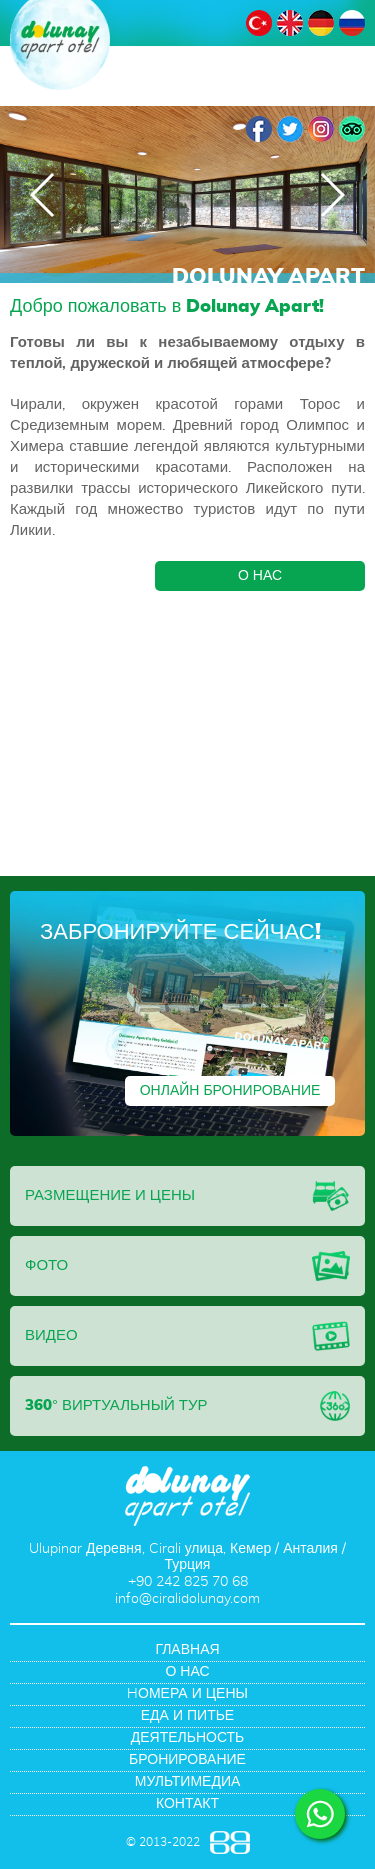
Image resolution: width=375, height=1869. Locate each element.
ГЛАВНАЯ (187, 1650)
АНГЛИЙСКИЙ (290, 23)
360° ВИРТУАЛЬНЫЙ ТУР (116, 1405)
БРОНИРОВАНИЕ (187, 1760)
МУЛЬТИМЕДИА (188, 1782)
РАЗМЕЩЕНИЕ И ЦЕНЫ (110, 1195)
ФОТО (46, 1265)
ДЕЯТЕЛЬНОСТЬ (188, 1738)
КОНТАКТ (187, 1804)
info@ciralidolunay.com (187, 1599)
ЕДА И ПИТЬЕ (187, 1716)
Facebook (259, 129)
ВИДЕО (51, 1335)
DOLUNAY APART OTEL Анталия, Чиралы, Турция (60, 45)
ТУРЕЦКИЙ (259, 23)
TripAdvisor (352, 129)
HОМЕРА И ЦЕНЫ (187, 1694)
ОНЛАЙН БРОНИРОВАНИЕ (230, 1091)
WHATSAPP (320, 1814)
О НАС (260, 576)
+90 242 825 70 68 (188, 1582)
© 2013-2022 (163, 1842)
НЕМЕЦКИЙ (321, 23)
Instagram (321, 129)
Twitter (290, 129)
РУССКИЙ (352, 23)
